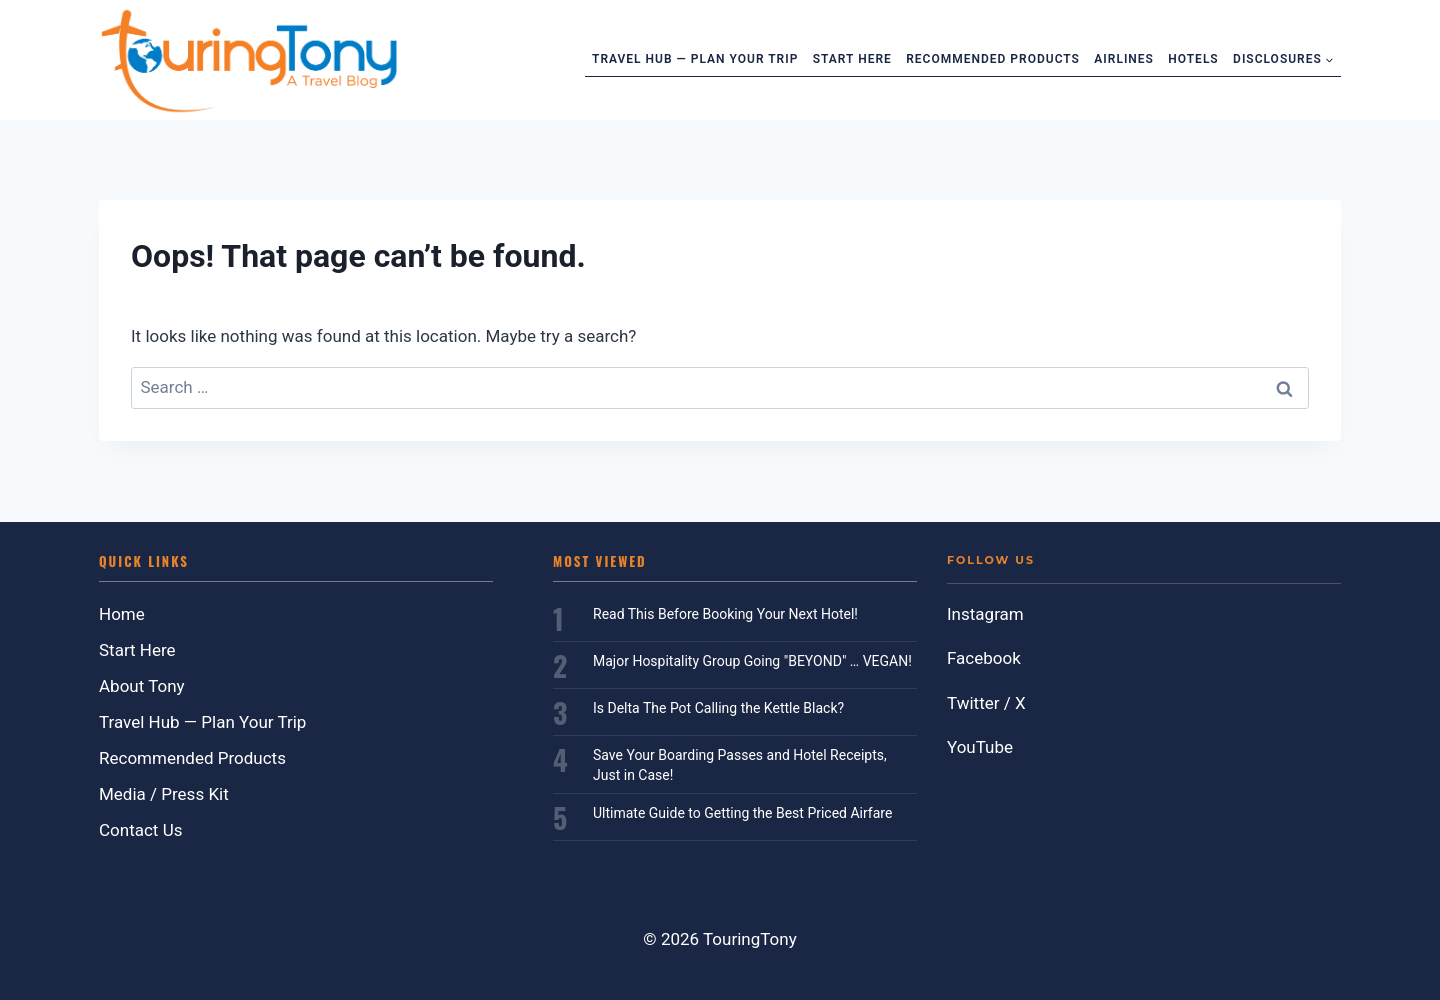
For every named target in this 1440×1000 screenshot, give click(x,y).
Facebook (984, 658)
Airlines (1124, 59)
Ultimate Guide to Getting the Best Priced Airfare (742, 813)
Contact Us (140, 830)
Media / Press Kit (164, 794)
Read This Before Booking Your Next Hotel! (725, 614)
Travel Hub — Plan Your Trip (695, 59)
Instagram (985, 614)
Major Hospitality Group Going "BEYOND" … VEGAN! (752, 661)
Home (122, 614)
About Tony (142, 686)
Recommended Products (993, 59)
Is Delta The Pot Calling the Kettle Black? (718, 708)
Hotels (1193, 59)
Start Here (852, 59)
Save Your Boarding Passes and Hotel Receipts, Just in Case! (740, 765)
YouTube (980, 747)
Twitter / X (986, 703)
